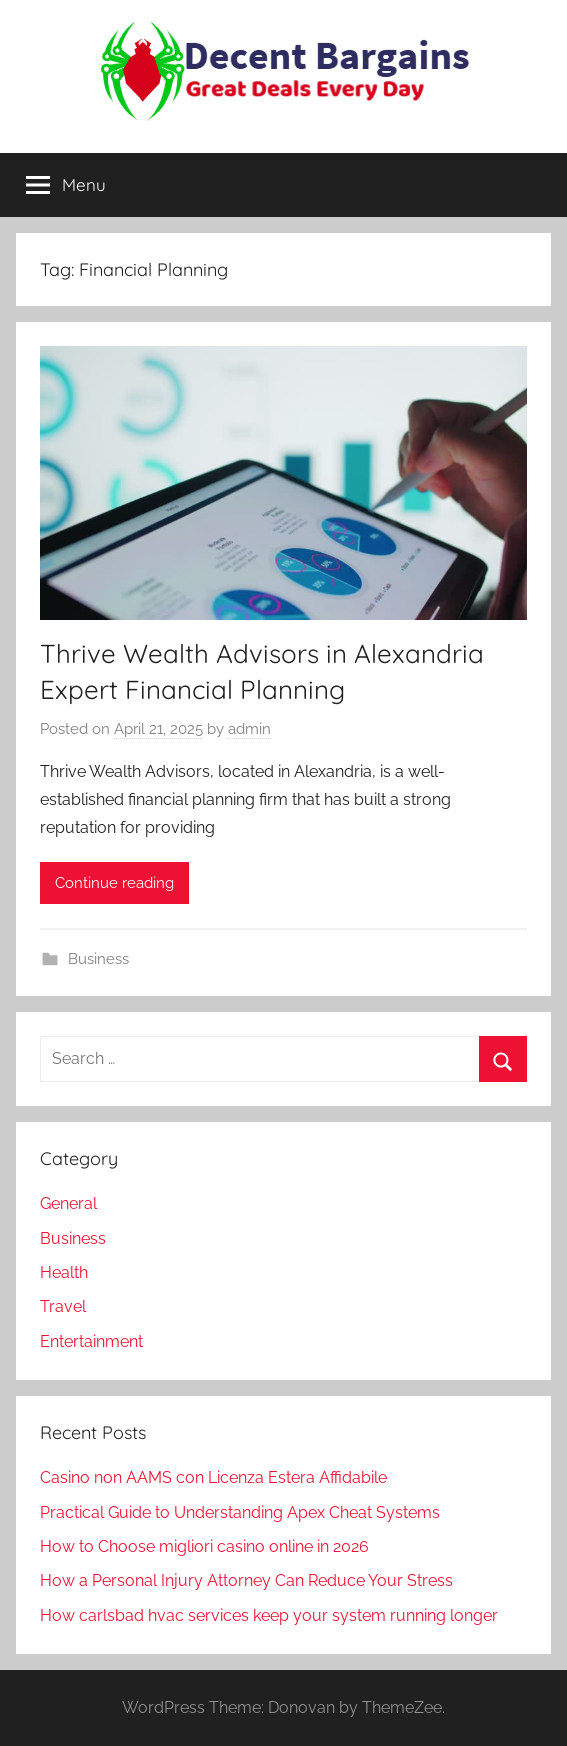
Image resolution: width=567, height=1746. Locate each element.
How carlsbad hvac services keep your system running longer (269, 1615)
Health (64, 1272)
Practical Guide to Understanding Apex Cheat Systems (240, 1512)
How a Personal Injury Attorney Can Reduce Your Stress (246, 1580)
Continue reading (114, 883)
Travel (63, 1306)
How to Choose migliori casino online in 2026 (204, 1546)
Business (98, 959)
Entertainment (91, 1341)
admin (249, 729)
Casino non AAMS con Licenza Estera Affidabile (213, 1477)
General (68, 1203)
